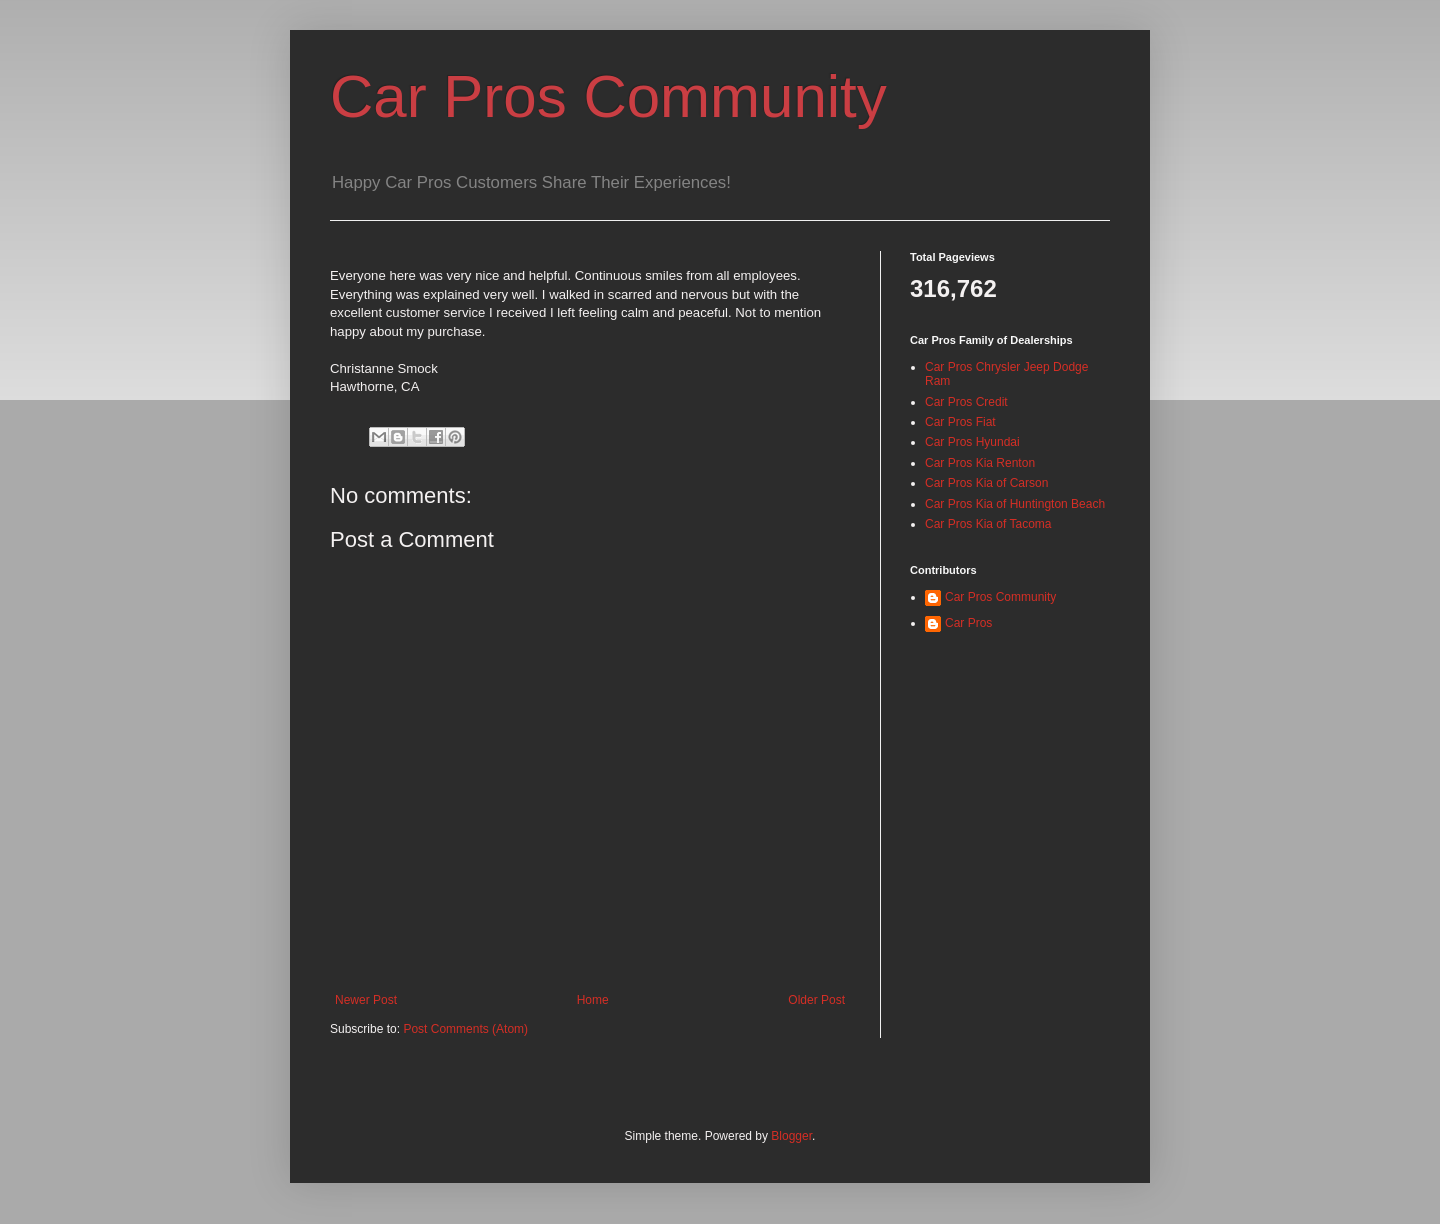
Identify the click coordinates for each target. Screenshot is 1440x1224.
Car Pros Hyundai (972, 442)
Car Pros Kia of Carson (986, 483)
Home (593, 1000)
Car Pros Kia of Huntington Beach (1015, 504)
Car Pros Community (608, 96)
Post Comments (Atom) (465, 1029)
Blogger (791, 1136)
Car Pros (968, 623)
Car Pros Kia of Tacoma (988, 524)
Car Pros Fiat (960, 422)
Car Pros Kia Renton (980, 463)
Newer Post (366, 1000)
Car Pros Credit (966, 402)
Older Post (816, 1000)
